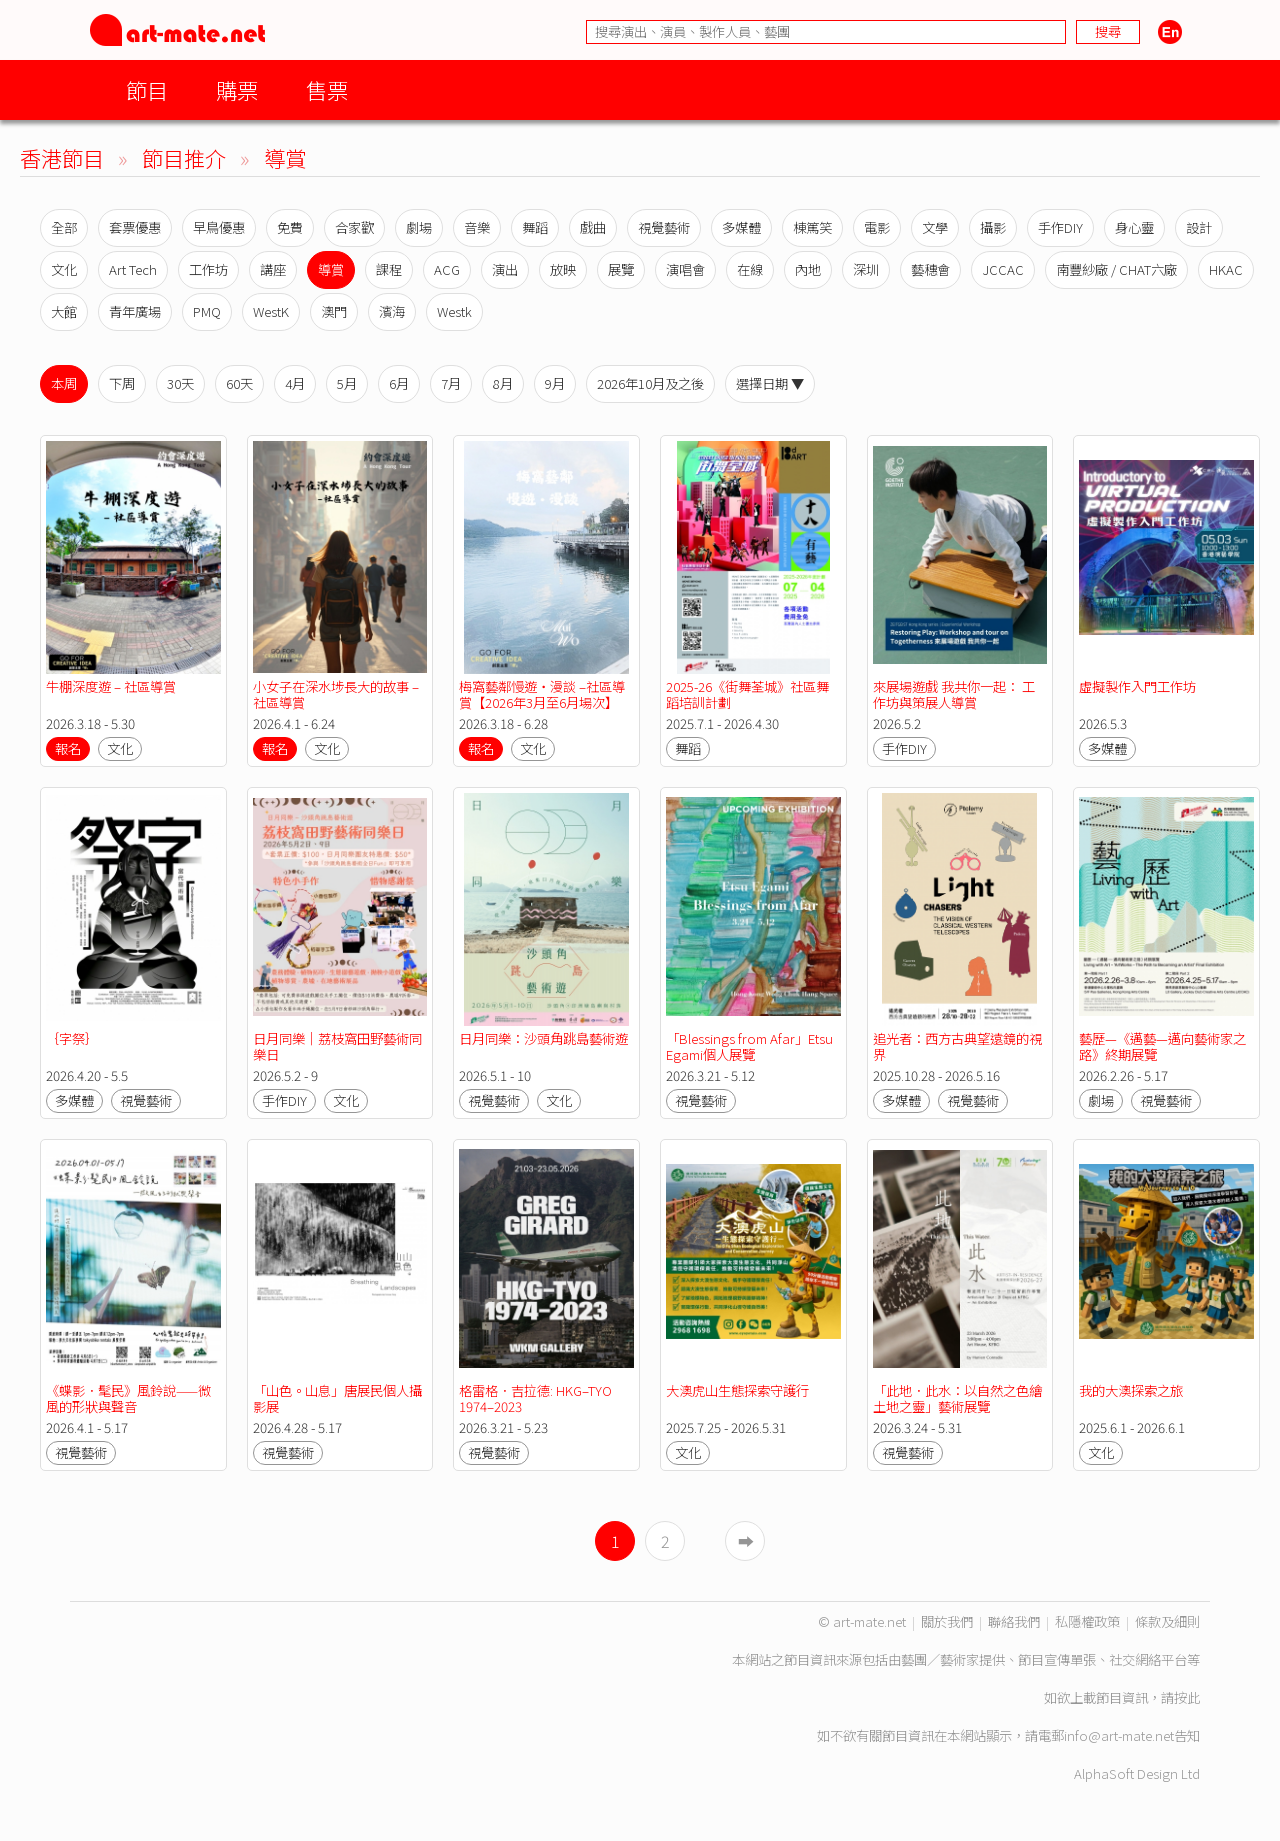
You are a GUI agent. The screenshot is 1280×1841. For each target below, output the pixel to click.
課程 (389, 269)
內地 (808, 269)
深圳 (866, 269)
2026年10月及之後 (650, 383)
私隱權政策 (1087, 1621)
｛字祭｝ (72, 1038)
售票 (327, 89)
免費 (290, 227)
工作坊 (208, 269)
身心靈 (1134, 227)
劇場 (419, 227)
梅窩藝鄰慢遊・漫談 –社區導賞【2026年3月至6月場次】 (542, 694)
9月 (555, 383)
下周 (122, 383)
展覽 (621, 269)
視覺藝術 (664, 227)
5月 (347, 383)
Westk (454, 311)
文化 (64, 269)
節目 (147, 89)
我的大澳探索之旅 (1131, 1390)
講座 (273, 269)
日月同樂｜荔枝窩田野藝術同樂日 (337, 1046)
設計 (1199, 227)
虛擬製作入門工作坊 (1137, 686)
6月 (399, 383)
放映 (563, 269)
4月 (295, 383)
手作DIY (1060, 227)
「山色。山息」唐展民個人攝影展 (337, 1398)
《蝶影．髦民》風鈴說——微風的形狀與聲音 (128, 1398)
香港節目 (62, 157)
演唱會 (685, 269)
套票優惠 (135, 227)
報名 (68, 748)
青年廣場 (135, 311)
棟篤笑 (812, 227)
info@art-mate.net (1119, 1735)
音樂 (477, 227)
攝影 (993, 227)
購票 (237, 89)
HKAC (1226, 269)
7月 (451, 383)
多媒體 (741, 227)
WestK (271, 311)
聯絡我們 (1014, 1621)
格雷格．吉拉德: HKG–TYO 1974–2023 (537, 1398)
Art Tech (133, 269)
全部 (64, 227)
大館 (64, 311)
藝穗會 (930, 269)
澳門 (334, 311)
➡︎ (746, 1541)
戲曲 (593, 227)
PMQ (207, 311)
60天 (239, 383)
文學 (935, 227)
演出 (505, 269)
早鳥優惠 (219, 227)
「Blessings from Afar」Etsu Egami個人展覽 (751, 1046)
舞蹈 (535, 227)
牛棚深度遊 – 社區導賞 (111, 686)
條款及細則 (1167, 1621)
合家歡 (354, 227)
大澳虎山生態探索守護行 (737, 1390)
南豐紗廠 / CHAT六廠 (1116, 269)
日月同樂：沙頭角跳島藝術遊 (543, 1038)
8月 (503, 383)
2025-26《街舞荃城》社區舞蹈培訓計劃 (747, 694)
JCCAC (1003, 269)
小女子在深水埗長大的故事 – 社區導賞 (337, 694)
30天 (180, 383)
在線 (750, 269)
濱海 (392, 311)
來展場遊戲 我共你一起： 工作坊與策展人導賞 (954, 694)
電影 (877, 227)
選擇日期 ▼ (770, 383)
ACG (447, 269)
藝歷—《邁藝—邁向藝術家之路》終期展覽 (1162, 1046)
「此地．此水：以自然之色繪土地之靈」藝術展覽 (957, 1398)
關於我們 (947, 1621)
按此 (1187, 1697)
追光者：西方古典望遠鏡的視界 (957, 1046)
